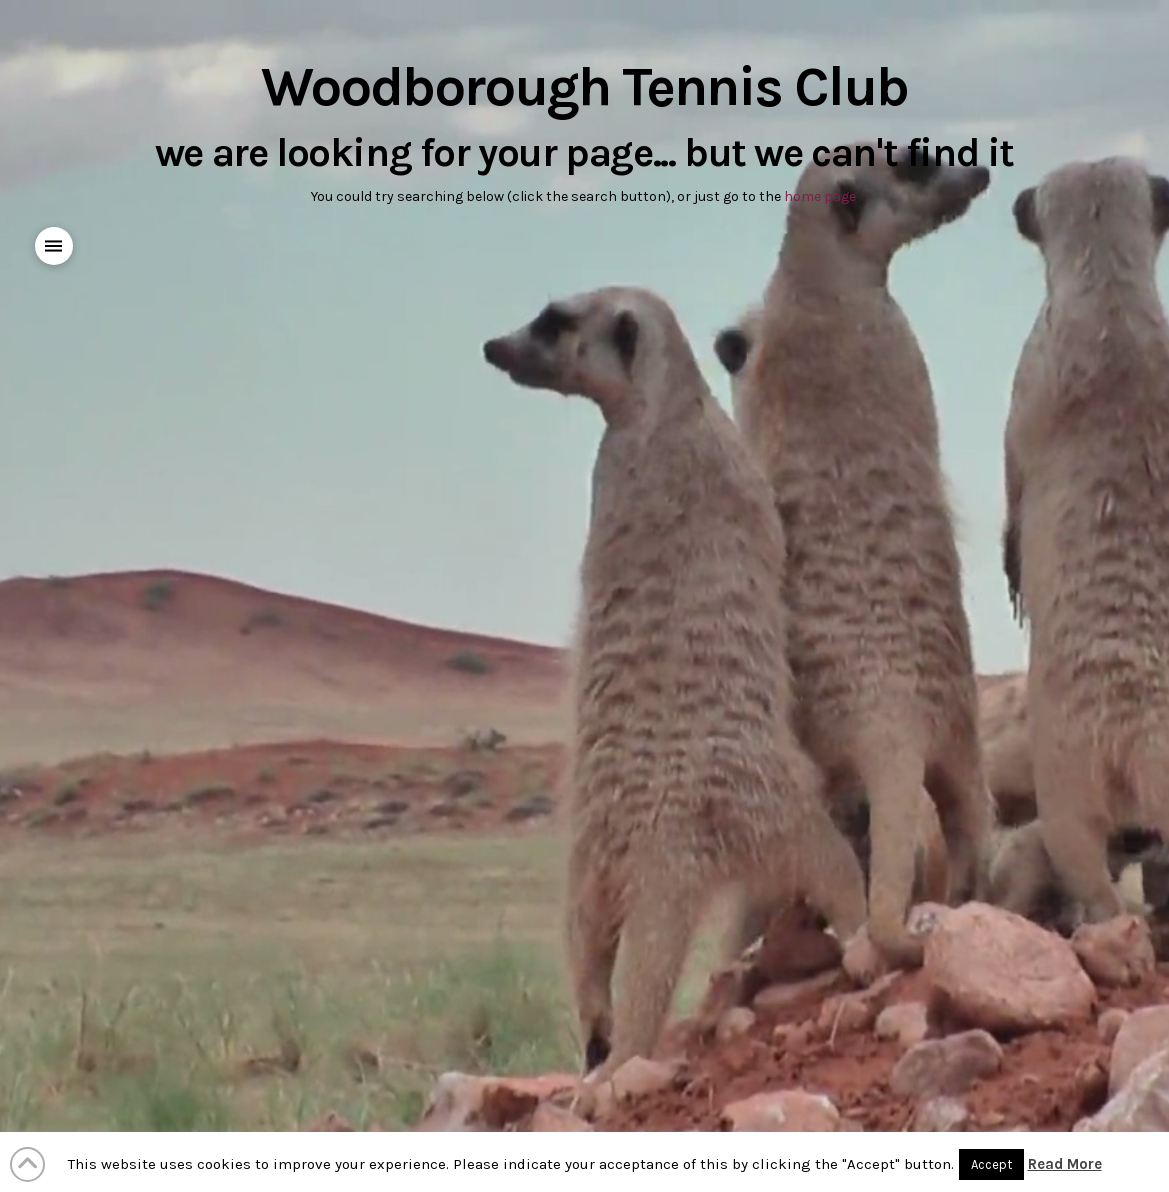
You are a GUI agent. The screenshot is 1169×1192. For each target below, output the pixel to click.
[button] (54, 246)
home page (820, 196)
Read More (1065, 1164)
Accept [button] (991, 1164)
